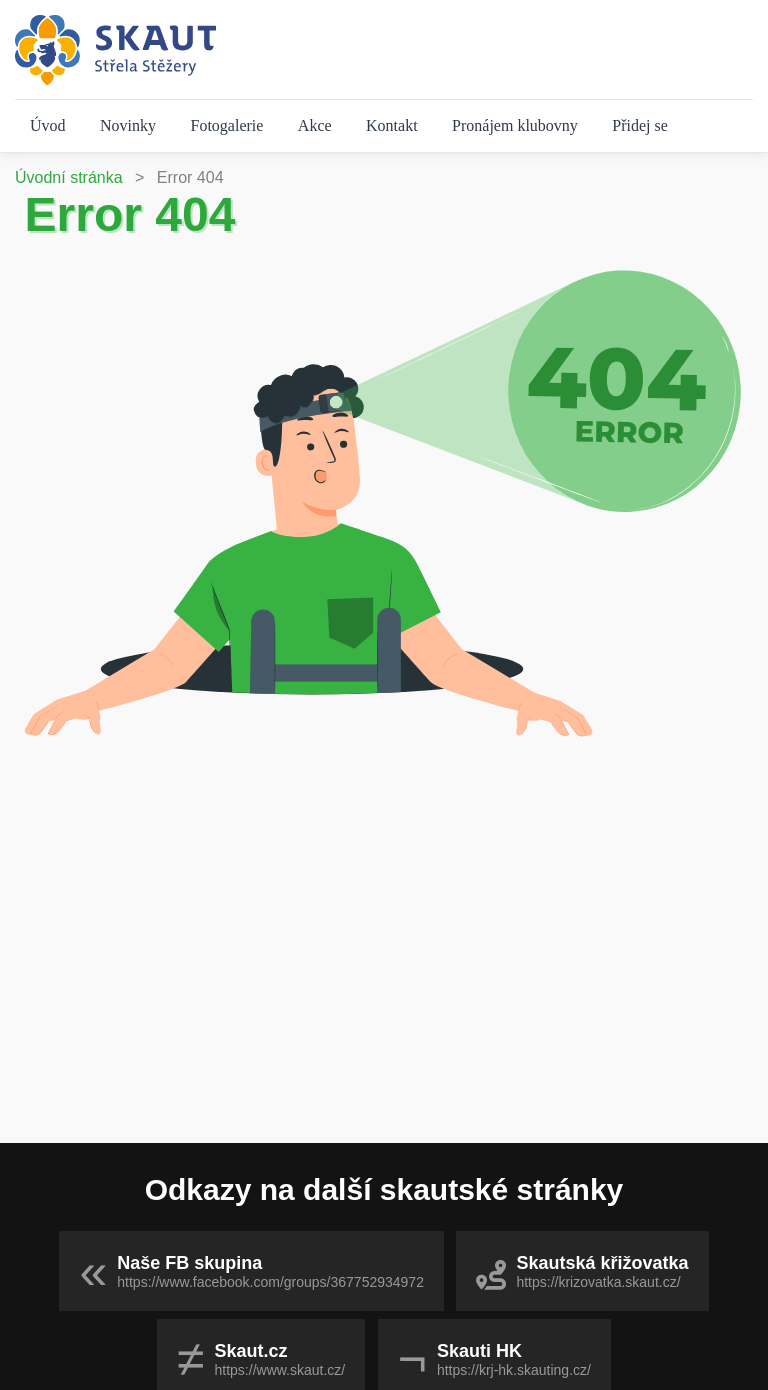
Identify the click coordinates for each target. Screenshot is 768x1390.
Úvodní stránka (69, 177)
